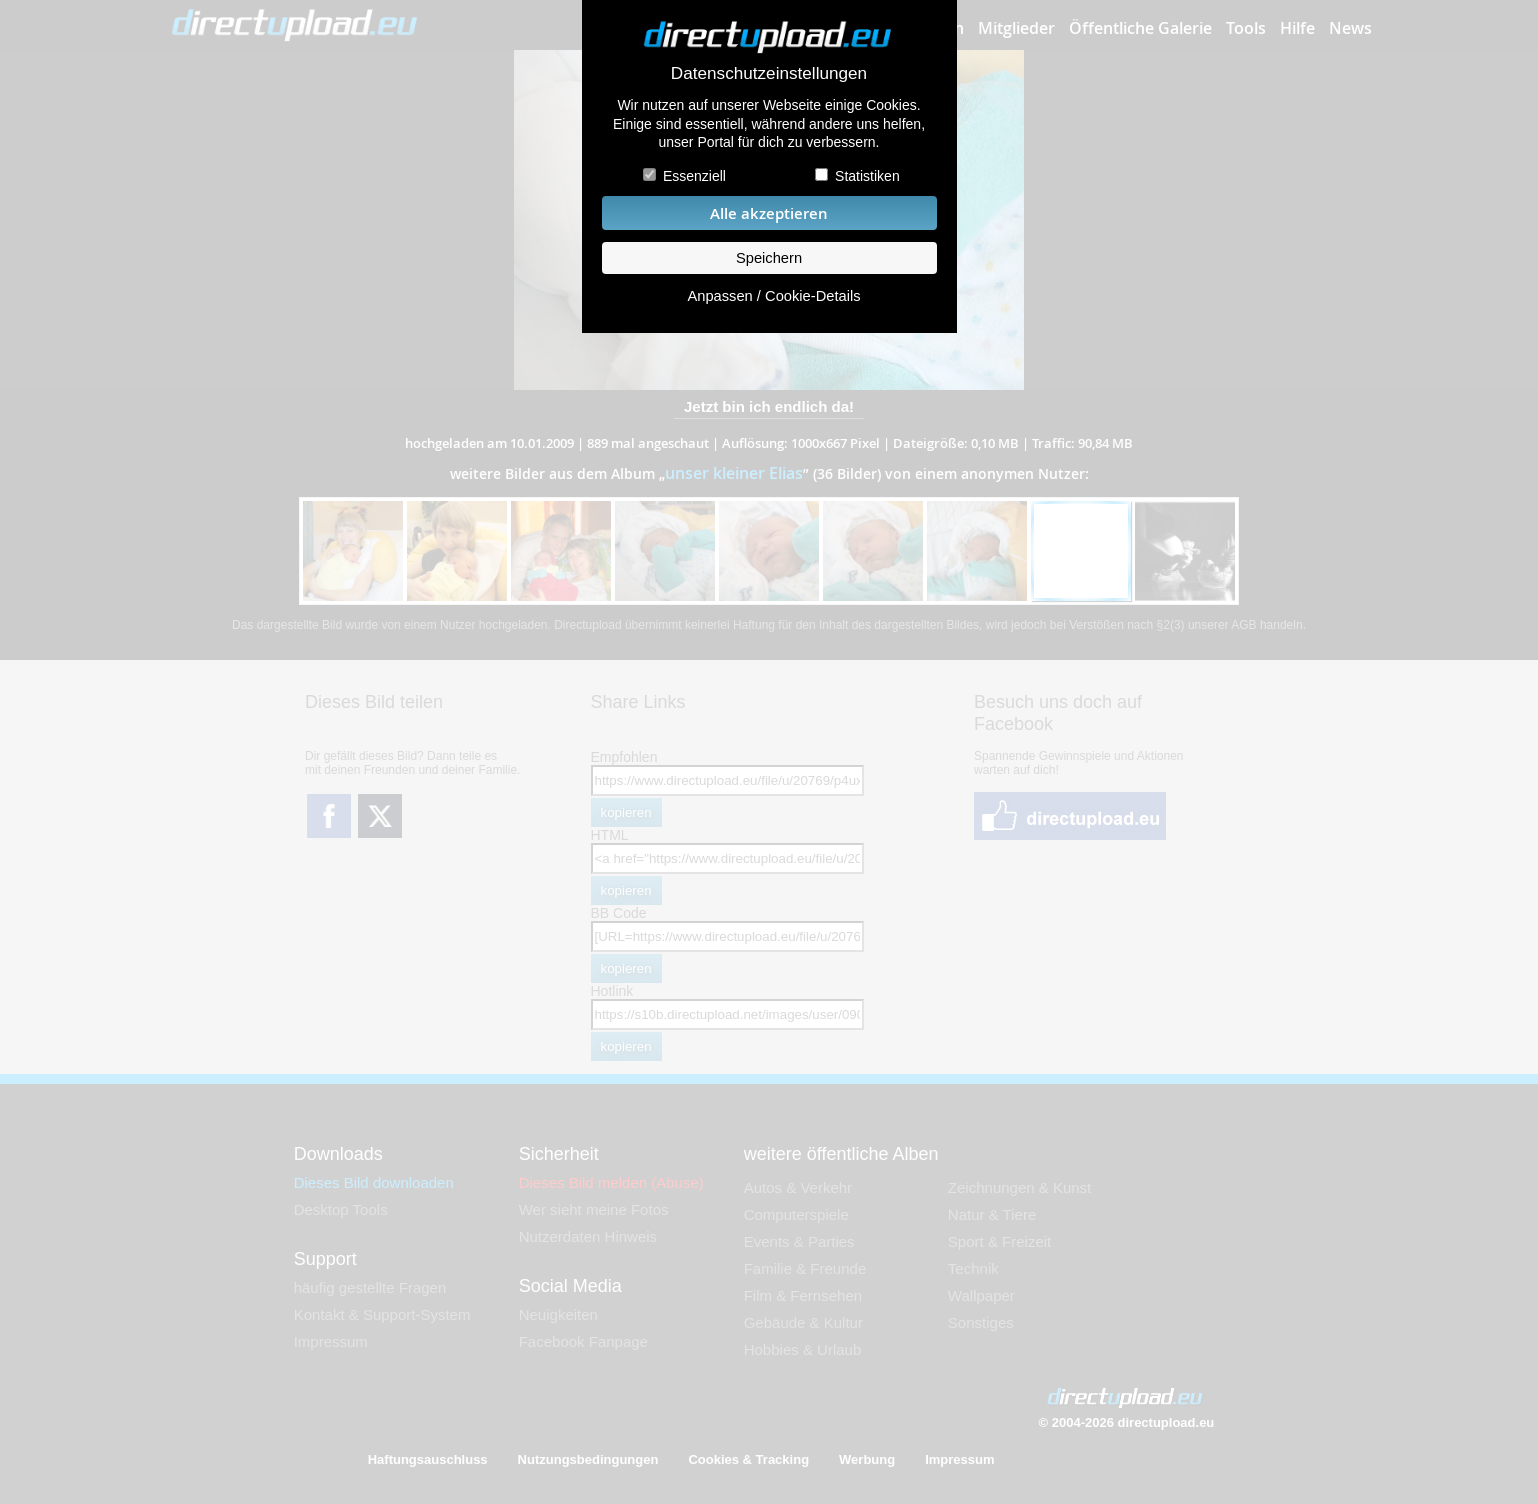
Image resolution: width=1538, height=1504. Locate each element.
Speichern (769, 258)
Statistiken (867, 176)
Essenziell (694, 176)
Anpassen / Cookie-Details (773, 296)
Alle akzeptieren (769, 213)
